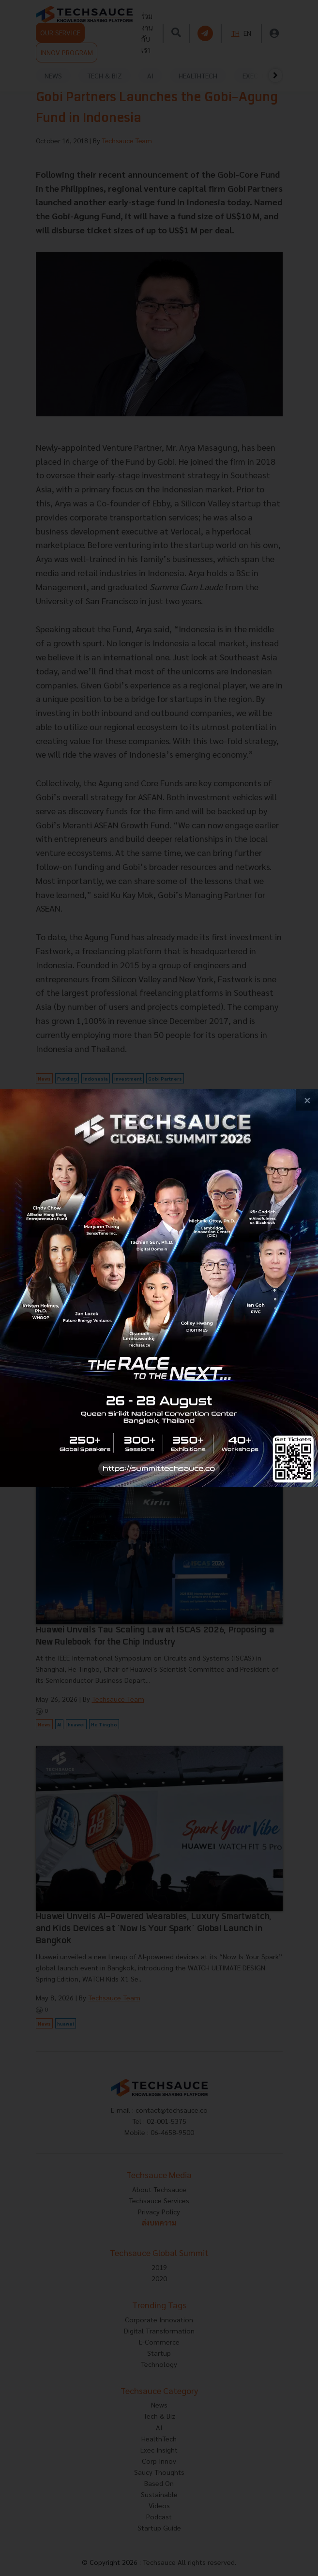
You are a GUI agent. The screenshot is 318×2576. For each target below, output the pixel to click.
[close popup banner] (307, 1100)
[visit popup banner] (159, 1288)
